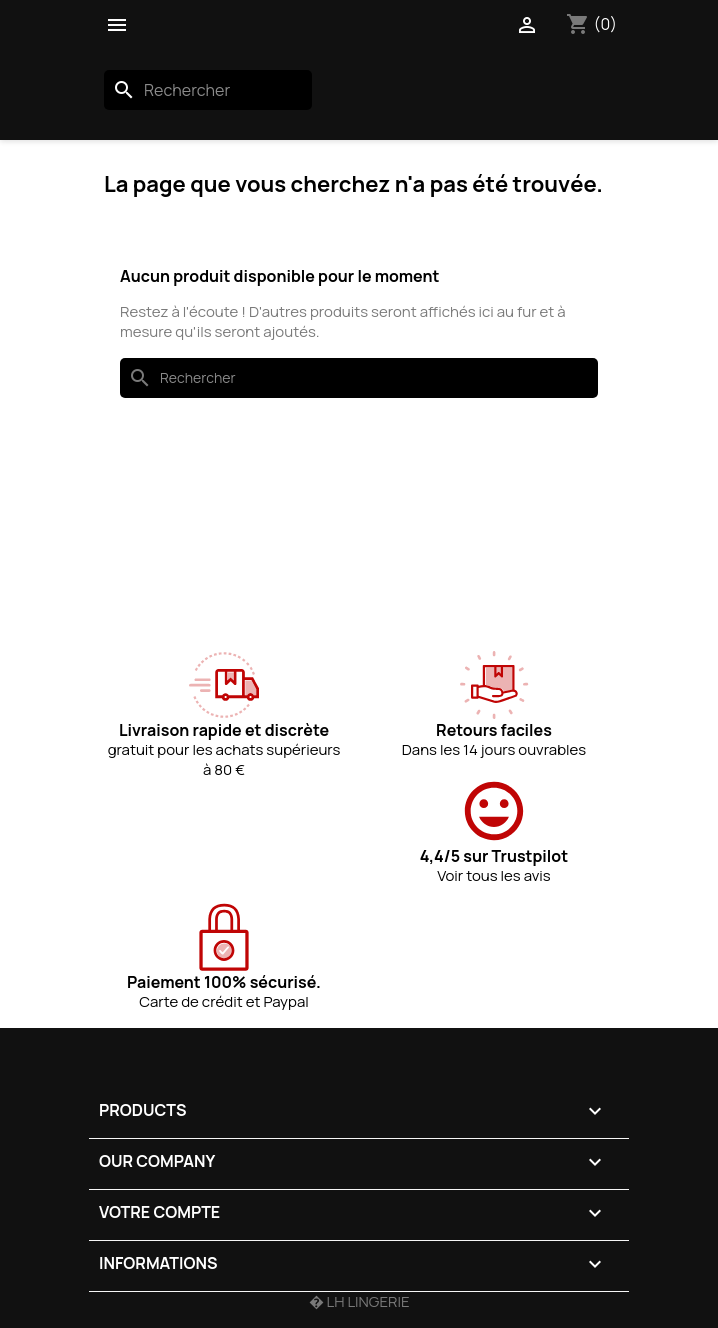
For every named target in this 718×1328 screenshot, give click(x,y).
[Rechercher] (208, 90)
